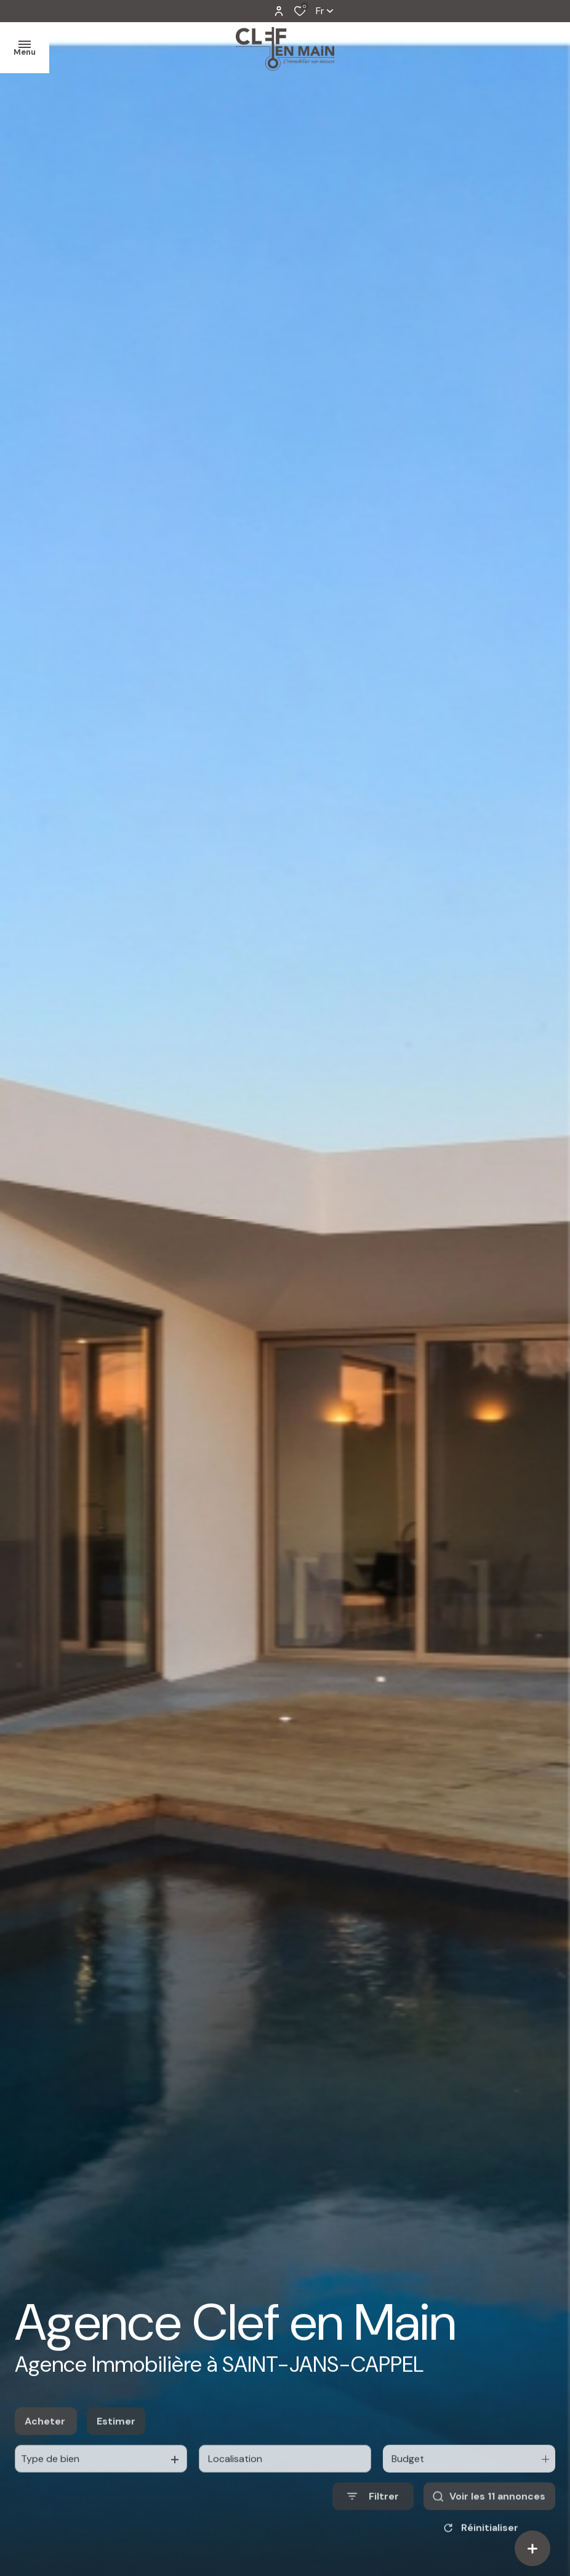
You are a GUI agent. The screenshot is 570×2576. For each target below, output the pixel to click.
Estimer (116, 2451)
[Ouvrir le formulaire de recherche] (373, 2526)
